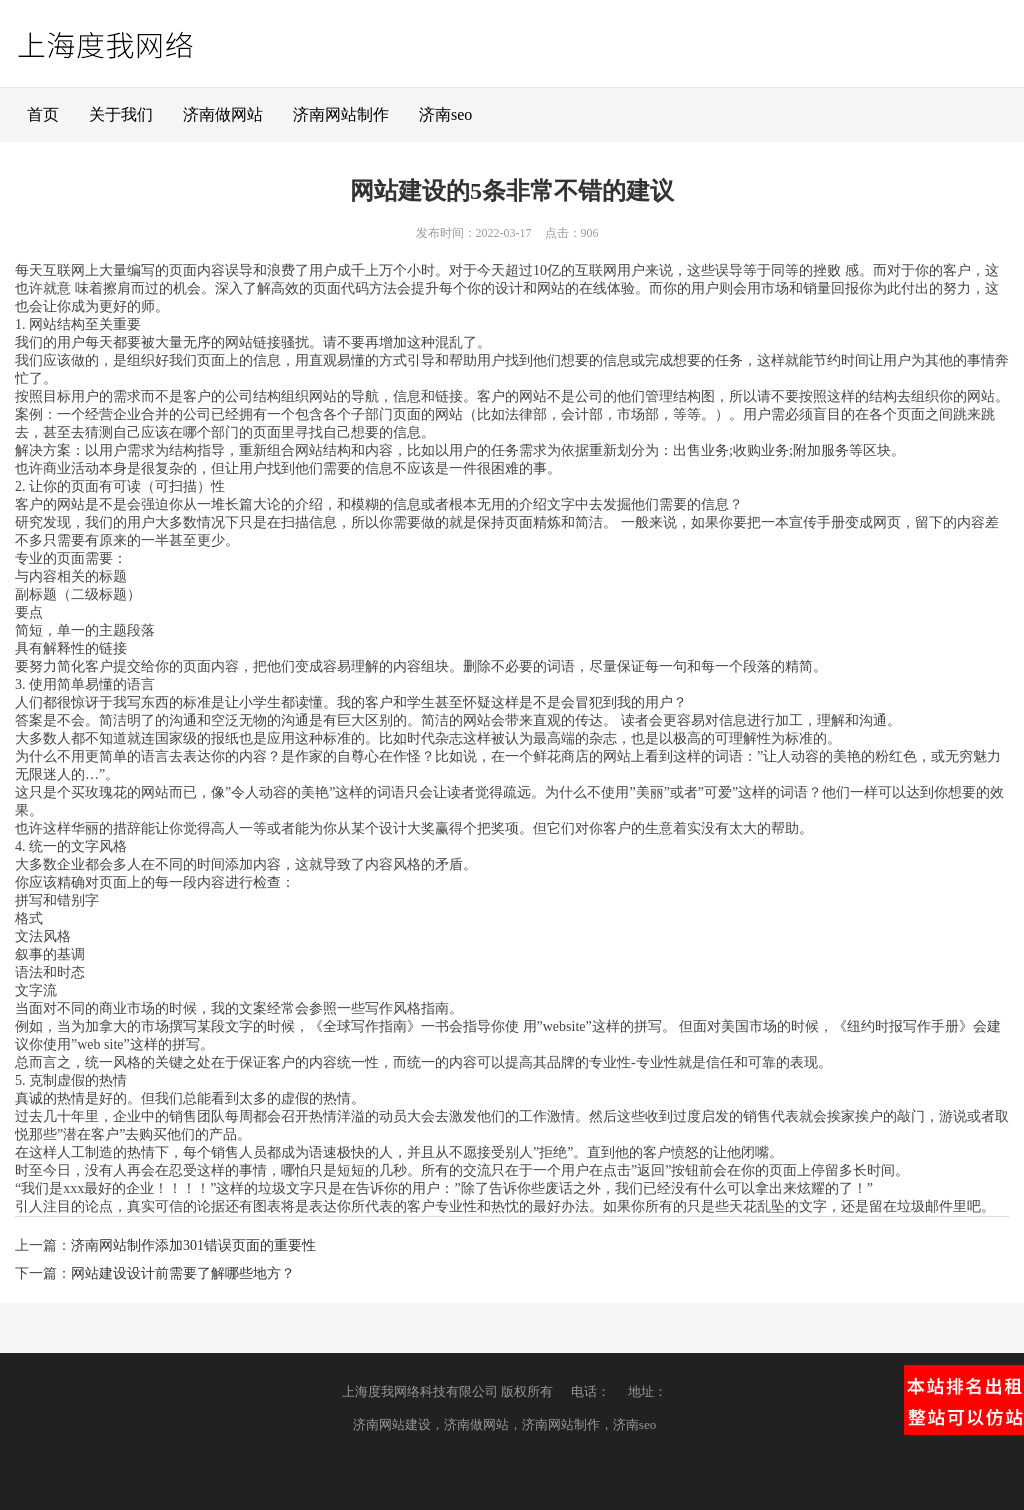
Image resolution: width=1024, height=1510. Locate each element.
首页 (43, 114)
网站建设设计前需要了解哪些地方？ (183, 1273)
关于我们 (121, 114)
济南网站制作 (341, 114)
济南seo (445, 114)
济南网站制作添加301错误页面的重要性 (193, 1245)
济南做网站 (223, 114)
